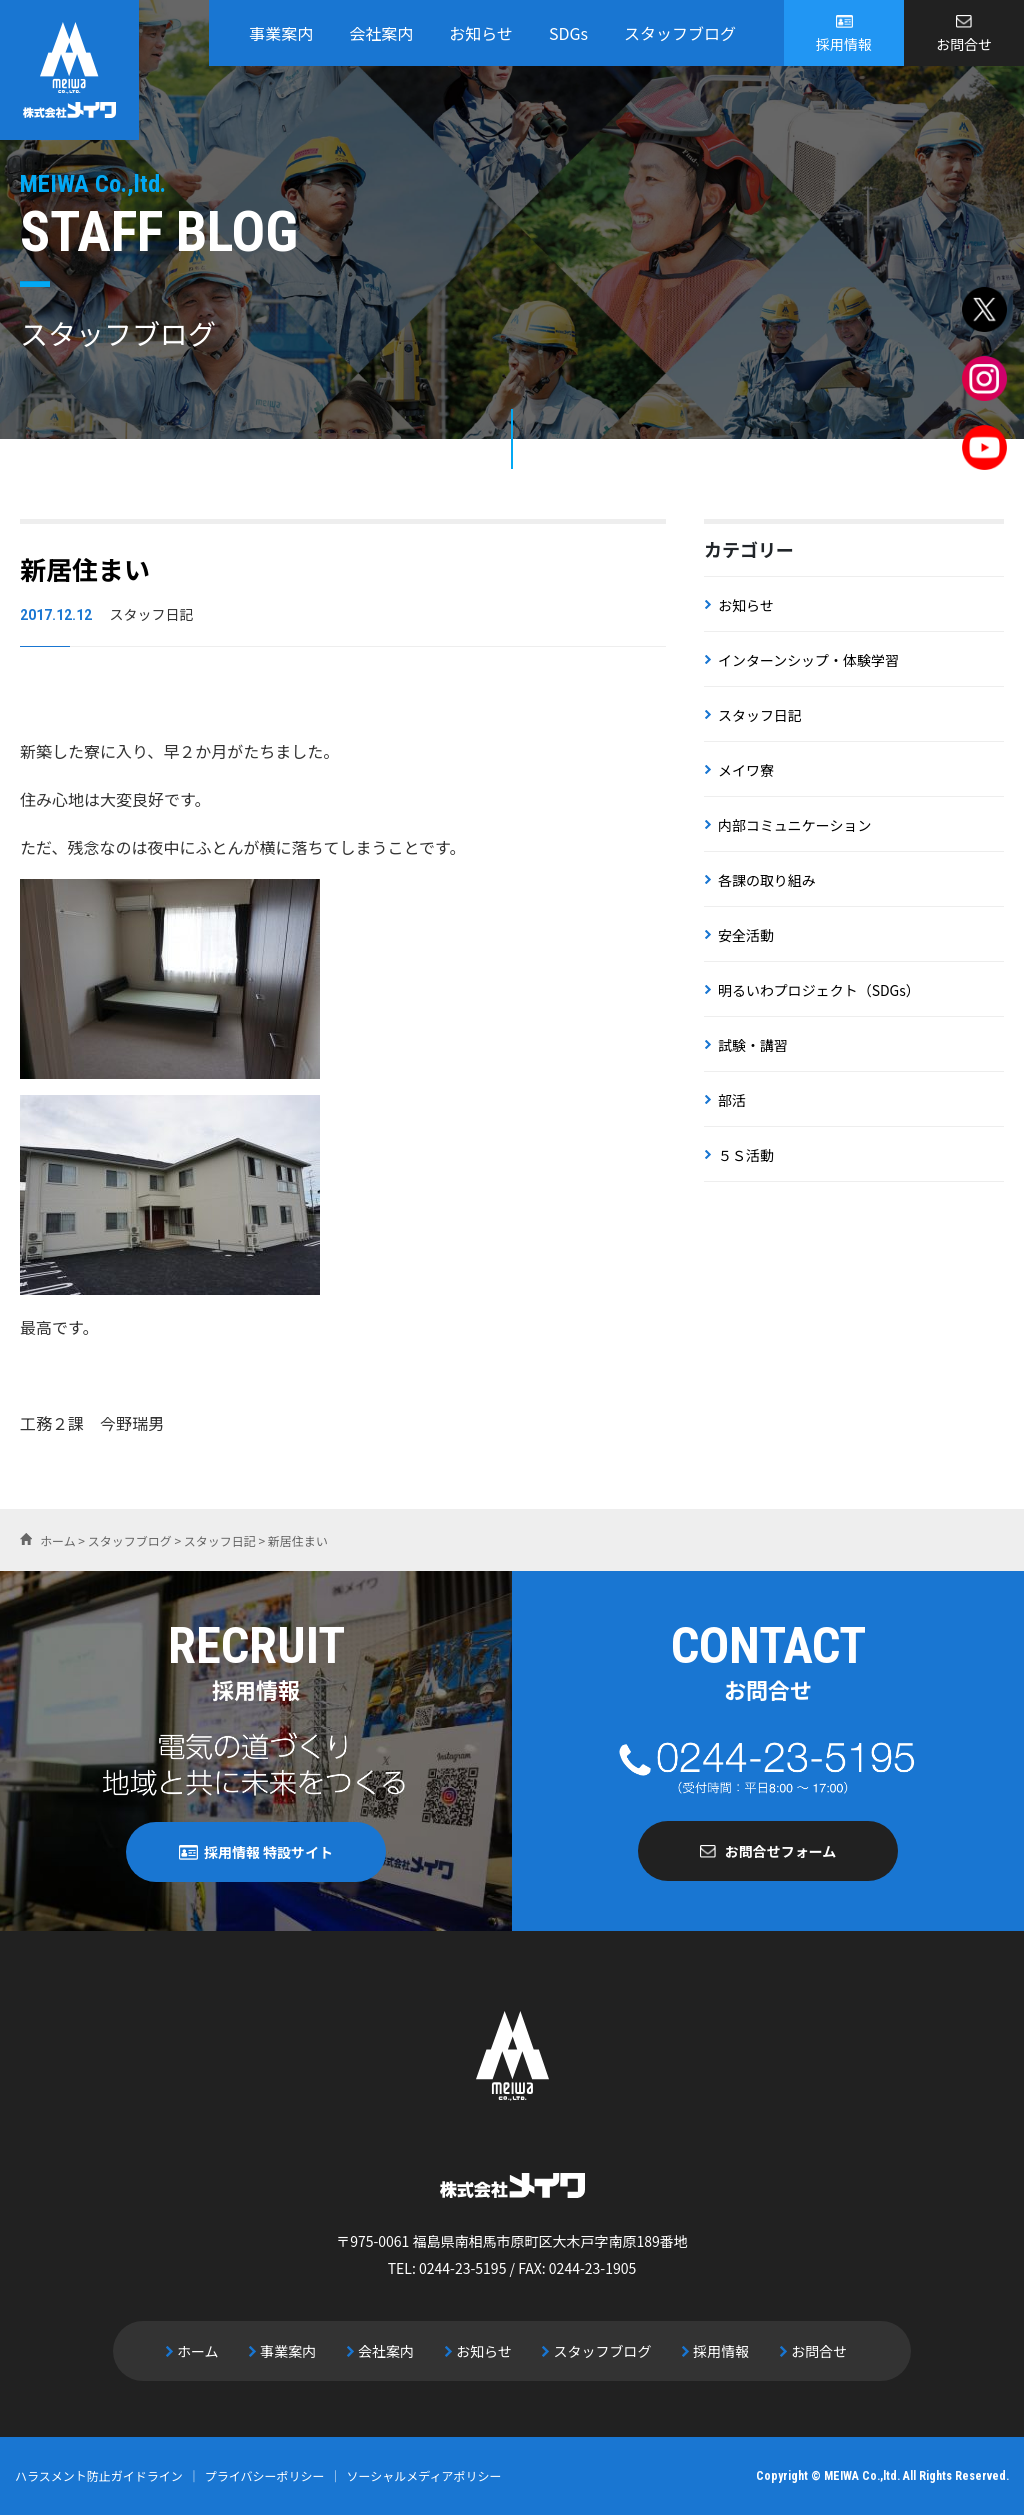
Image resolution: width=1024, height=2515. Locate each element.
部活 (732, 1100)
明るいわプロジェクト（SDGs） (819, 990)
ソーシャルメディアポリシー (424, 2475)
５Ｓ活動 (746, 1155)
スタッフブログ (680, 33)
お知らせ (481, 33)
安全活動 (746, 935)
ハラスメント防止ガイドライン (99, 2475)
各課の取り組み (767, 880)
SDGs (568, 33)
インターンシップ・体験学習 (808, 660)
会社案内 (381, 33)
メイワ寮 (746, 770)
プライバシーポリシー (265, 2475)
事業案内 (281, 33)
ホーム (199, 2351)
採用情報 (844, 44)
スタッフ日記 (760, 715)
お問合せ (964, 44)
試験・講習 (753, 1045)
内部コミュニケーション (795, 825)
